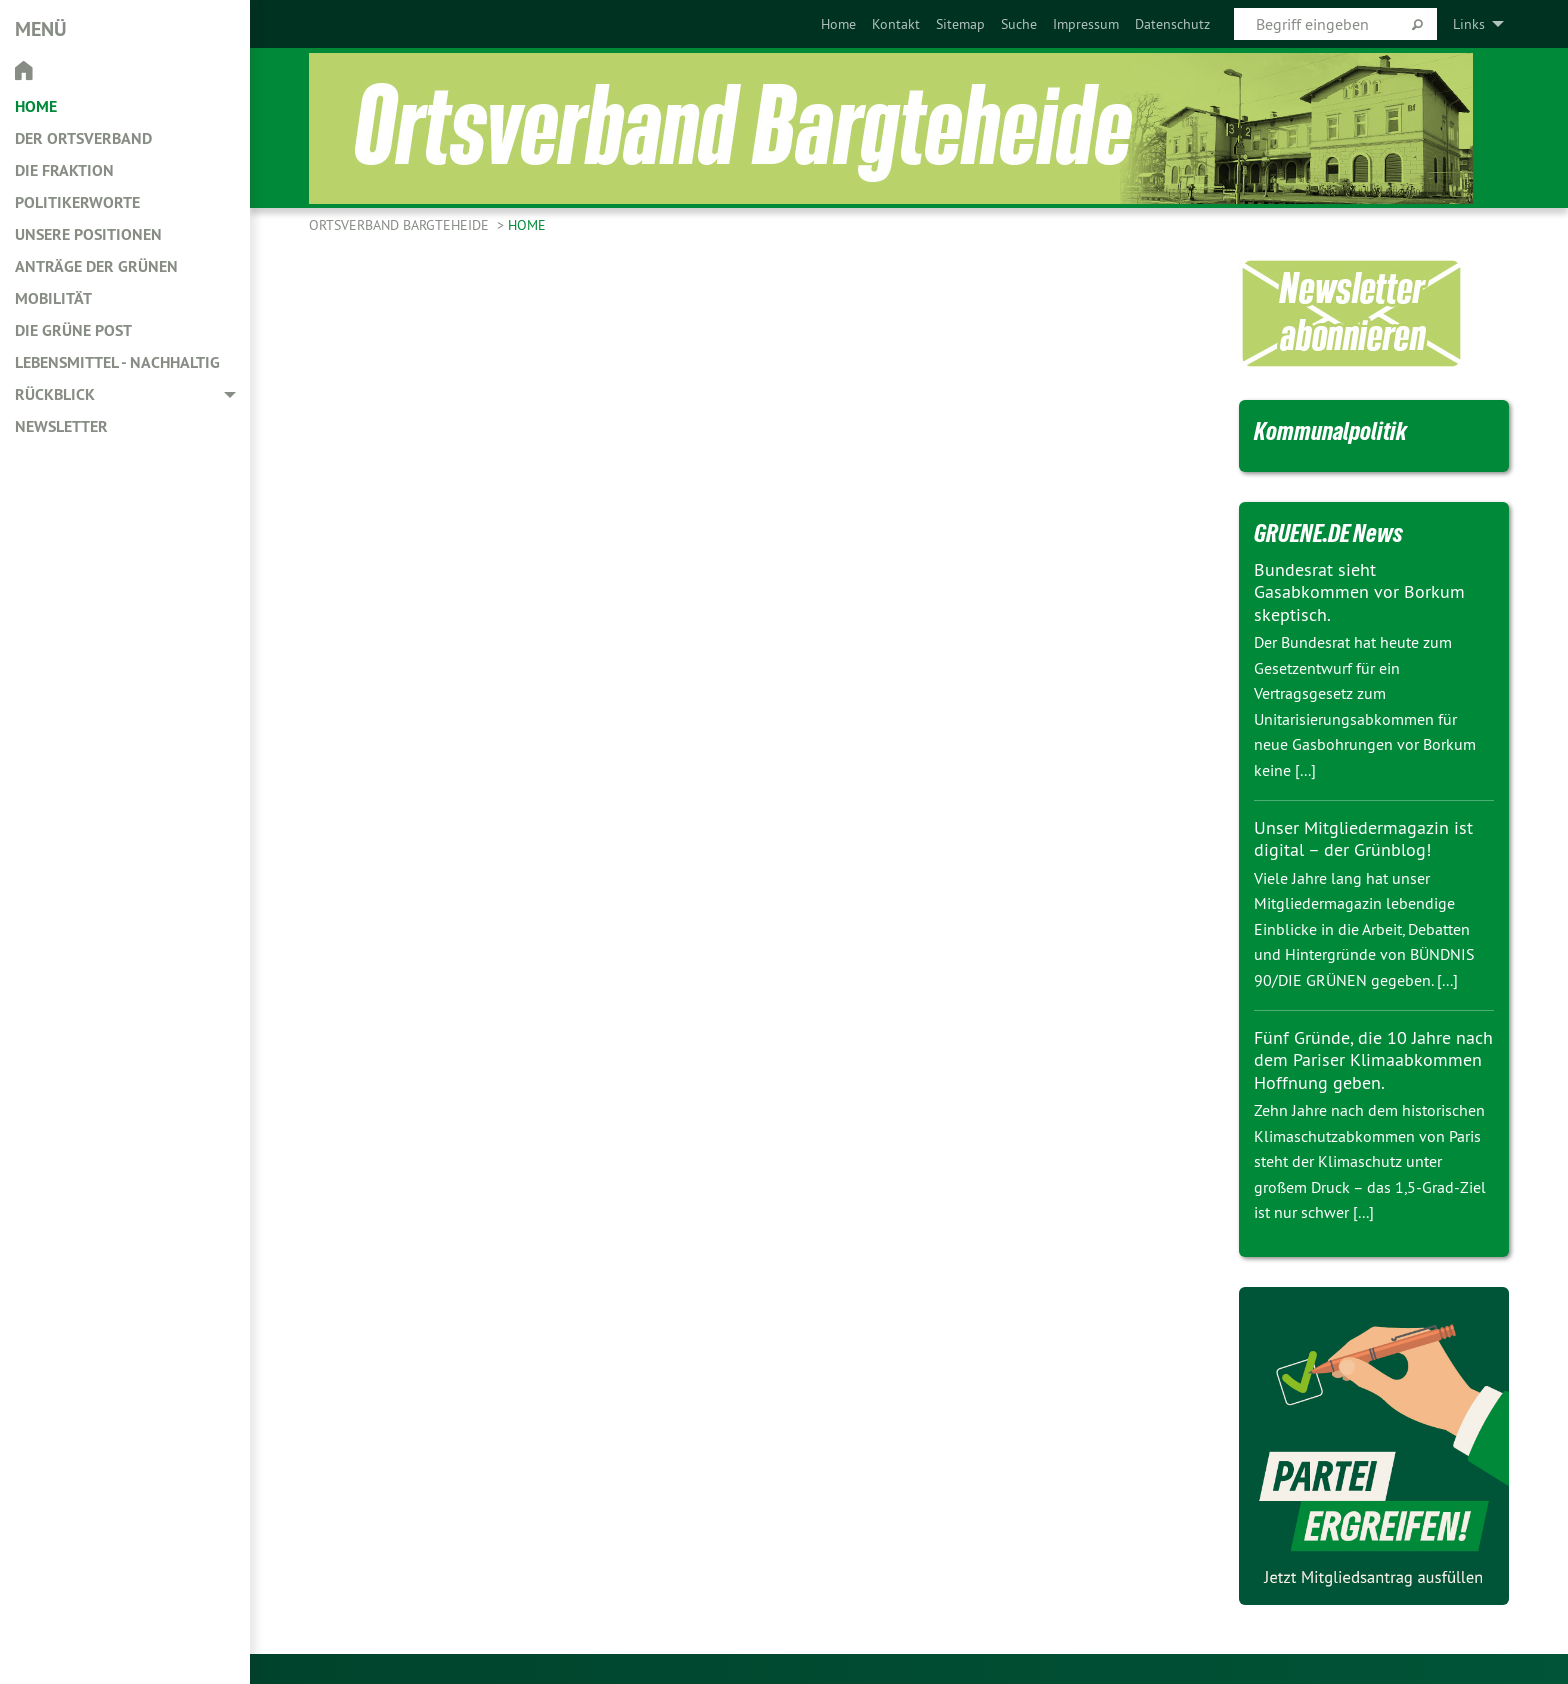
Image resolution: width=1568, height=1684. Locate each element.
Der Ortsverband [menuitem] (83, 138)
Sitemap (960, 24)
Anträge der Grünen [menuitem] (96, 266)
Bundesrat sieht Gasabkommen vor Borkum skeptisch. (1359, 592)
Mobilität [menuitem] (53, 298)
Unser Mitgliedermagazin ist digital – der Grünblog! (1363, 839)
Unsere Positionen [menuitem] (88, 234)
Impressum (1086, 24)
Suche (1019, 24)
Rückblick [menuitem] (55, 394)
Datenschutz (1172, 24)
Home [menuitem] (36, 106)
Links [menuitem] (1469, 24)
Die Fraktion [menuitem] (64, 170)
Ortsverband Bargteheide (401, 225)
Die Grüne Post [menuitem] (73, 330)
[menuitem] (838, 24)
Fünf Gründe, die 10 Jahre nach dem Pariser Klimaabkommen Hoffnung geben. (1373, 1060)
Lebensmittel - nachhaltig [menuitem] (117, 362)
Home (838, 24)
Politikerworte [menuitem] (77, 202)
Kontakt (896, 24)
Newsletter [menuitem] (61, 426)
